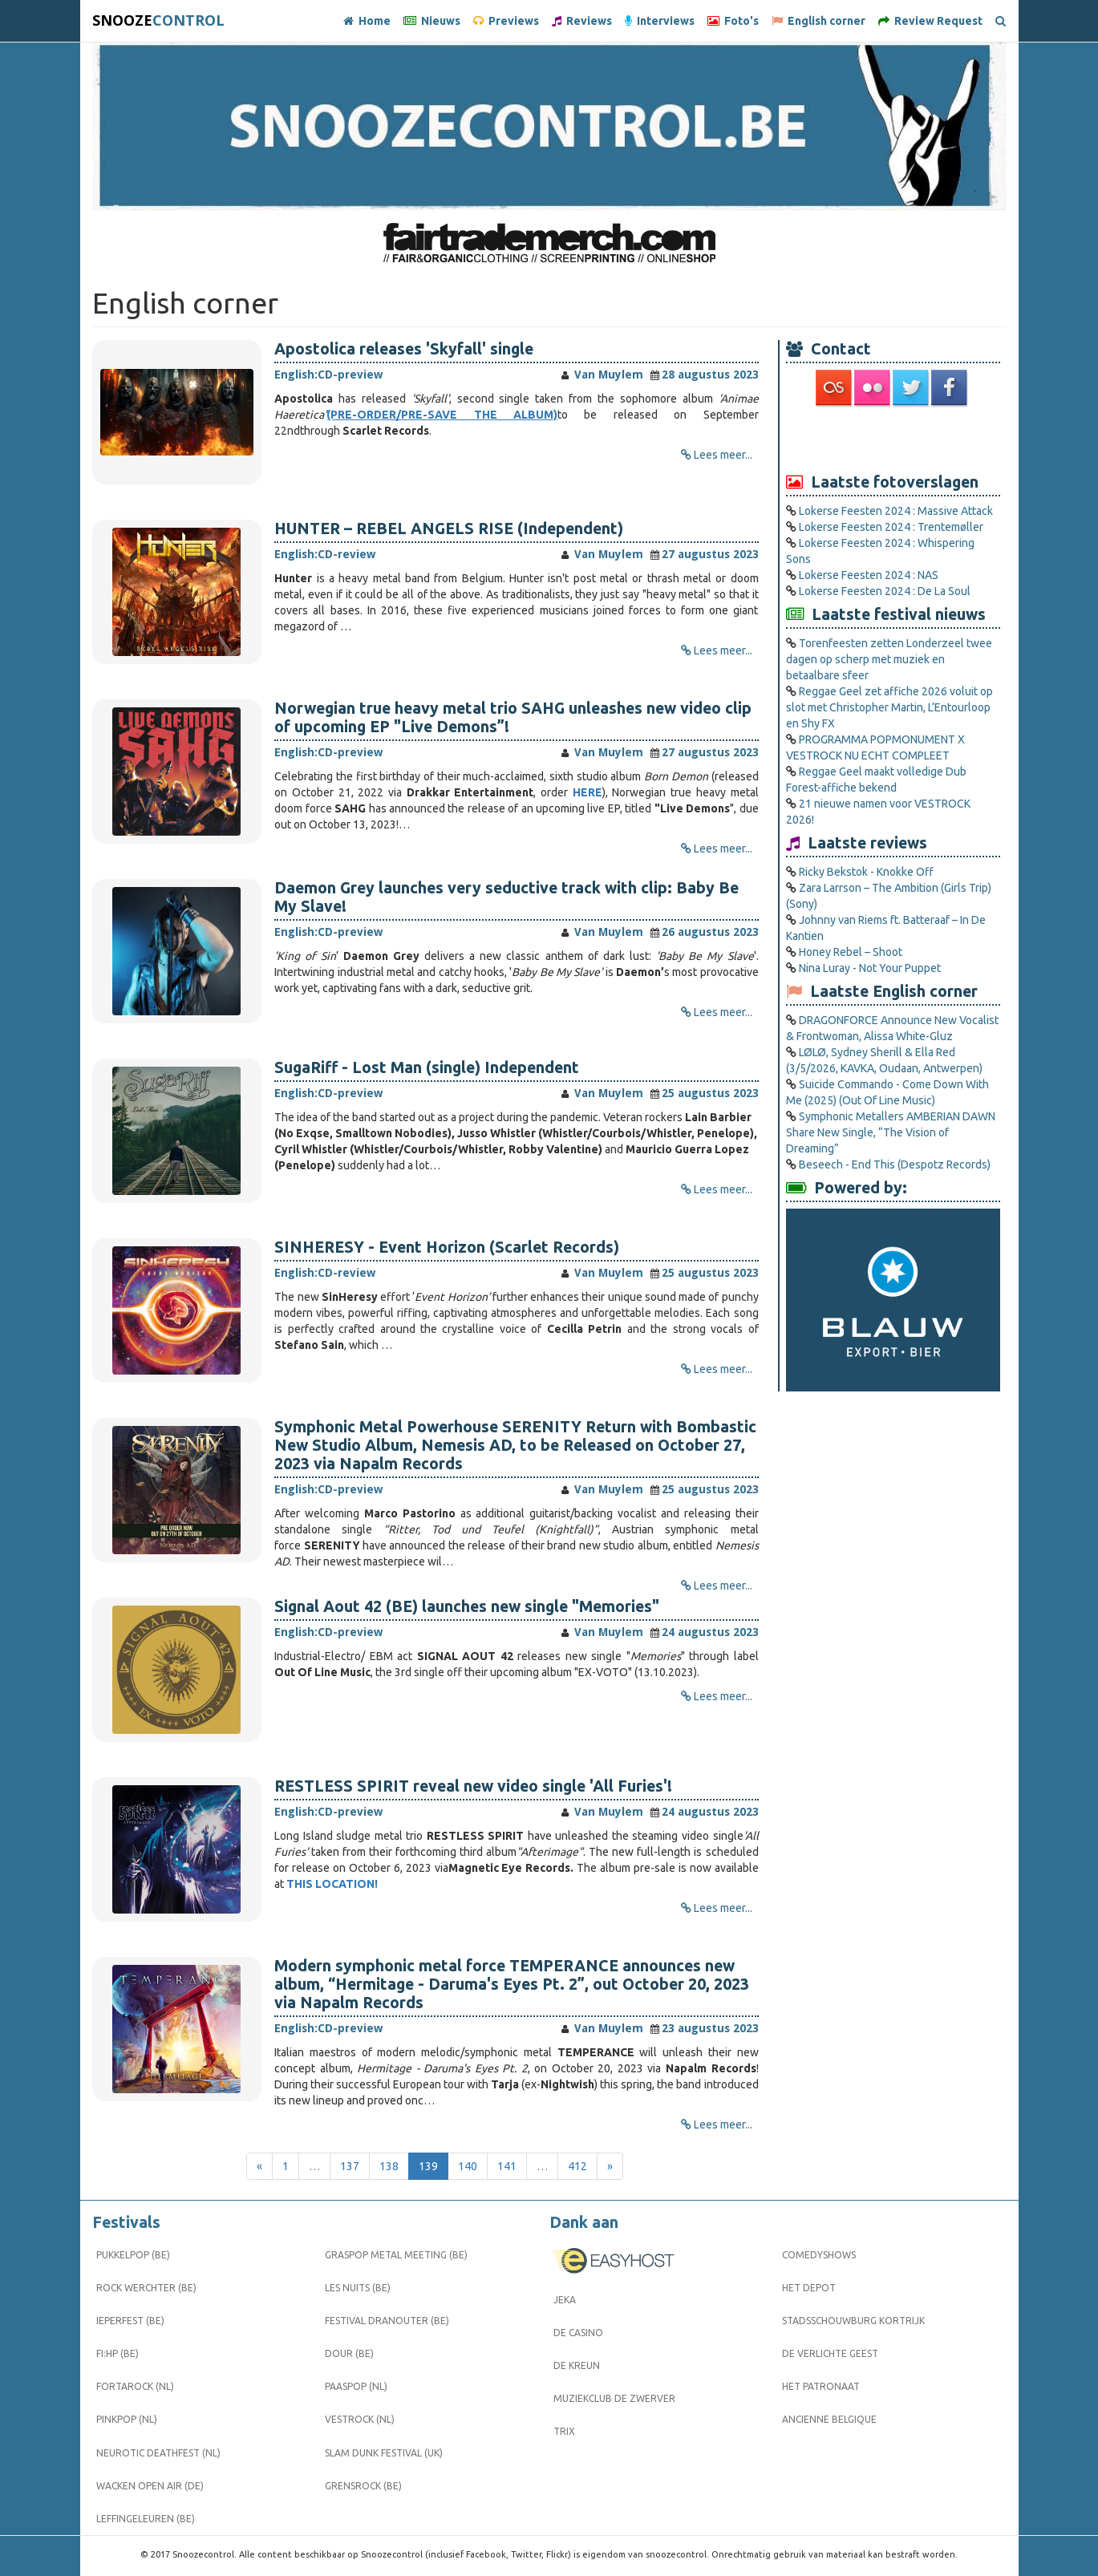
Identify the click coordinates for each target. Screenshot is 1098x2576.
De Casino (578, 2332)
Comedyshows (819, 2255)
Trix (564, 2431)
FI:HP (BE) (117, 2353)
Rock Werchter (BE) (146, 2287)
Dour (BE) (349, 2353)
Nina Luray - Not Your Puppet (870, 968)
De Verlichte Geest (830, 2353)
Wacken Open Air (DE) (150, 2486)
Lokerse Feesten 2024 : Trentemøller (891, 526)
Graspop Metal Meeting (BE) (396, 2255)
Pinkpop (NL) (126, 2419)
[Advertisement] (893, 439)
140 (467, 2166)
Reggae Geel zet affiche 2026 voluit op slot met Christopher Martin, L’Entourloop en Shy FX (889, 707)
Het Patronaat (821, 2386)
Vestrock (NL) (360, 2419)
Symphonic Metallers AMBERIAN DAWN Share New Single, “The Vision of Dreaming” (890, 1132)
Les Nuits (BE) (358, 2287)
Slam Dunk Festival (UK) (384, 2453)
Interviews (660, 20)
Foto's (733, 20)
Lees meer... (723, 454)
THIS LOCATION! (332, 1883)
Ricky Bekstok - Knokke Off (866, 871)
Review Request (930, 20)
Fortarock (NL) (135, 2386)
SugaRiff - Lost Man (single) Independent (426, 1067)
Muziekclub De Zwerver (614, 2398)
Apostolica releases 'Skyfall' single (403, 349)
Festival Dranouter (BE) (387, 2320)
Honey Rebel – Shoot (850, 952)
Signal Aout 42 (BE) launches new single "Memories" (466, 1606)
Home (367, 20)
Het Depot (809, 2287)
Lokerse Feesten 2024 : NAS (868, 575)
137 (349, 2166)
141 (507, 2166)
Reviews (582, 20)
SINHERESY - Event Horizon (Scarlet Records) (446, 1247)
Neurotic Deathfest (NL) (158, 2453)
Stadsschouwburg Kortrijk (853, 2320)
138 (389, 2166)
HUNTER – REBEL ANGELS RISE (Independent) (448, 528)
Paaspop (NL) (356, 2386)
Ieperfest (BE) (130, 2320)
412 (577, 2166)
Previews (506, 20)
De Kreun (576, 2365)
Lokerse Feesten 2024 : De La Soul (884, 591)
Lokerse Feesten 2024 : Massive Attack (896, 510)
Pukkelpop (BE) (133, 2255)
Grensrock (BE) (363, 2486)
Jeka (564, 2300)
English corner (818, 20)
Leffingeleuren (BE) (145, 2518)
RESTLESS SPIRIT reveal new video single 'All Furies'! (473, 1786)
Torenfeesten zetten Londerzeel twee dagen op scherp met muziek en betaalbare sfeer (889, 659)
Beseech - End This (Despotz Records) (895, 1164)
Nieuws (431, 20)
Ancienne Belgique (829, 2419)
